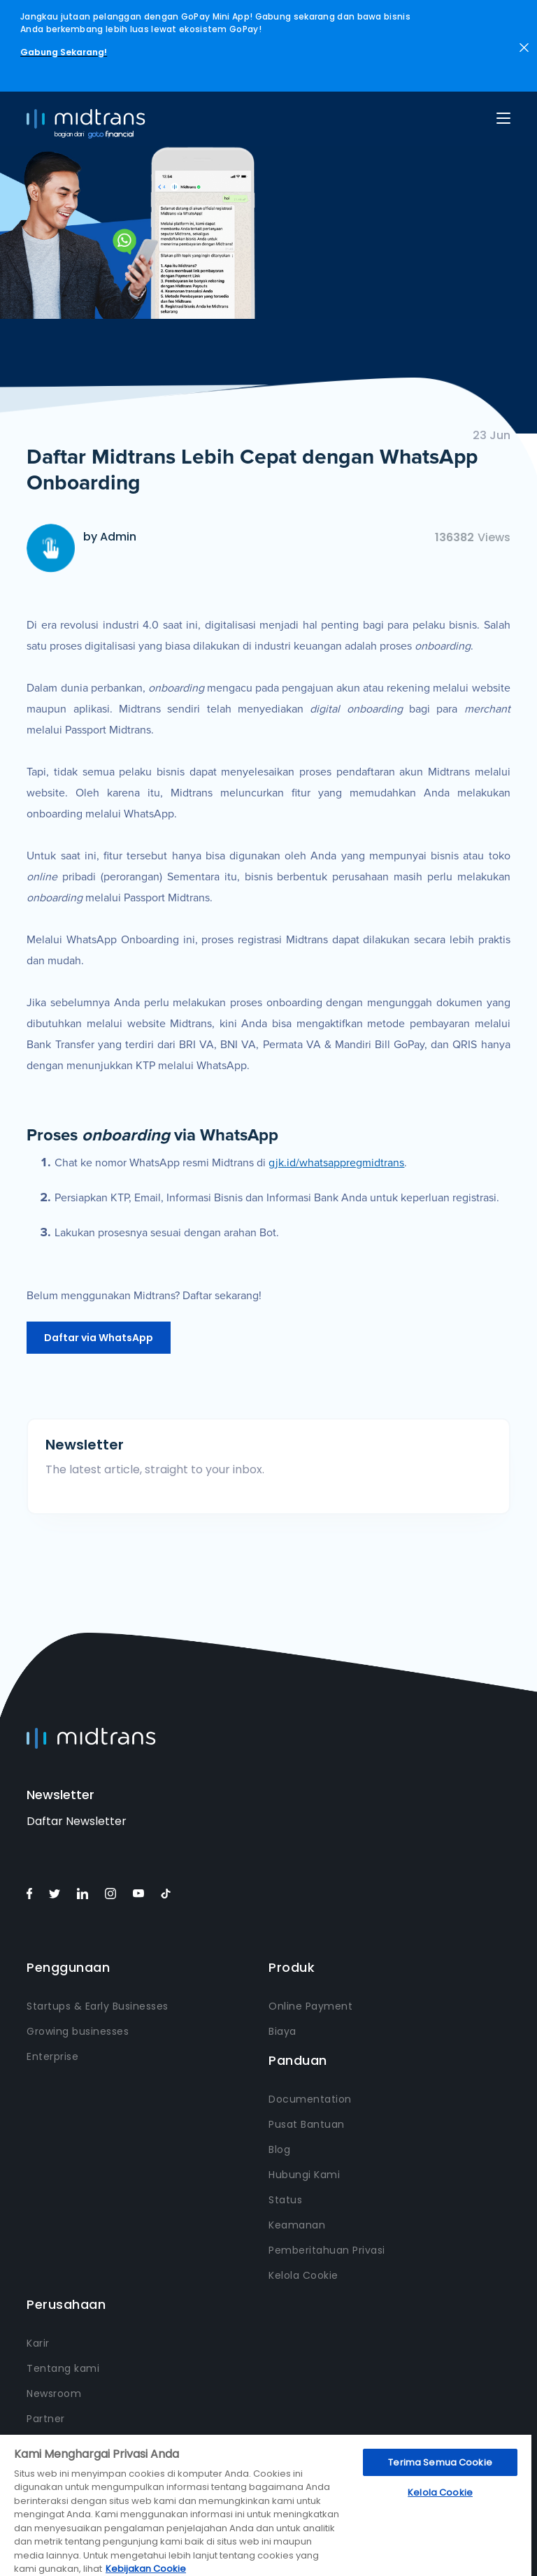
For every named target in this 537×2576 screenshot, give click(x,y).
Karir (38, 2343)
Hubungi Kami (304, 2175)
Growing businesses (78, 2031)
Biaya (282, 2031)
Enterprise (52, 2056)
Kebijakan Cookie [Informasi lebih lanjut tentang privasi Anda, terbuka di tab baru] (146, 2568)
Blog (279, 2149)
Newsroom (54, 2393)
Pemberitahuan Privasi (326, 2250)
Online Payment (310, 2006)
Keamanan (296, 2225)
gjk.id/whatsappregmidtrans (336, 1163)
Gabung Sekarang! (63, 52)
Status (285, 2200)
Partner (46, 2419)
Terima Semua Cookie (440, 2462)
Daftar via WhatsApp (98, 1338)
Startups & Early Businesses (98, 2006)
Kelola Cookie (303, 2275)
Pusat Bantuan (306, 2124)
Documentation (310, 2099)
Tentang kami (63, 2368)
